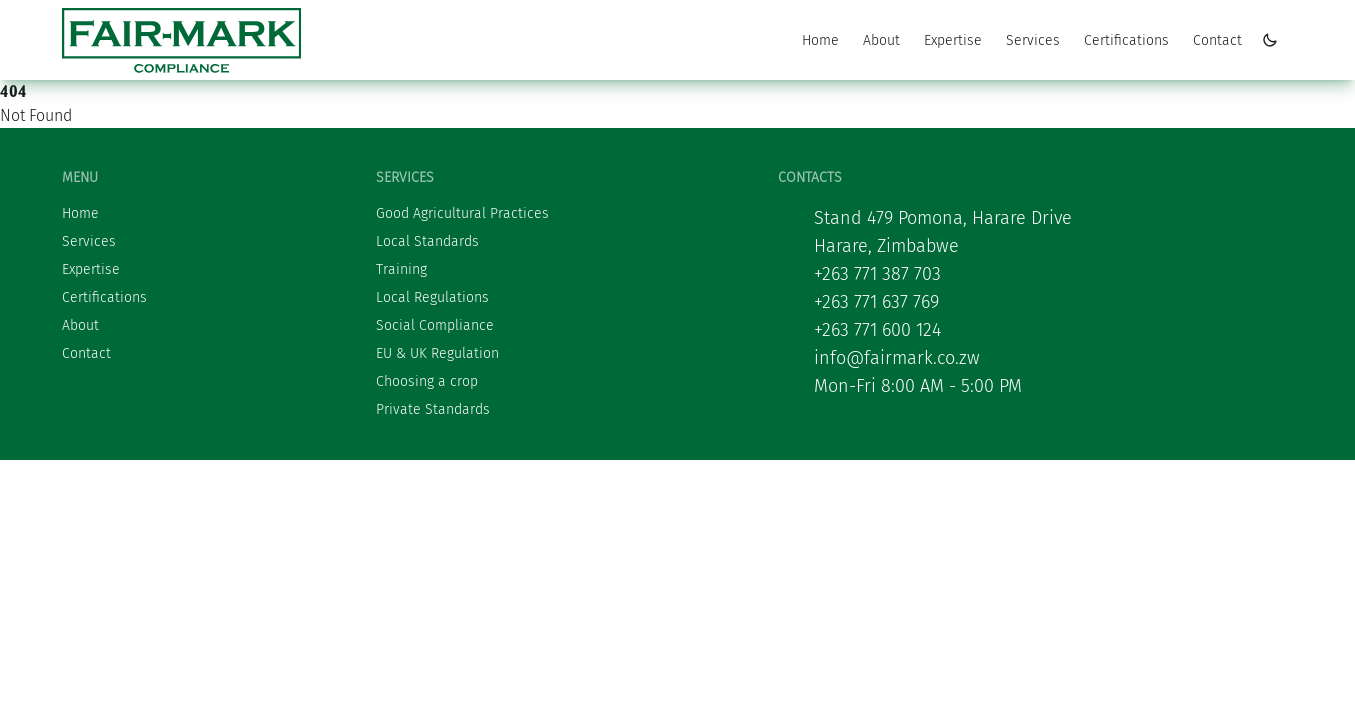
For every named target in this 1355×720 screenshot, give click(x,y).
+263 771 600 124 (877, 330)
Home (820, 40)
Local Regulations (432, 297)
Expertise (953, 40)
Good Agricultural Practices (462, 213)
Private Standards (433, 409)
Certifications (1126, 40)
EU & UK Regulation (437, 353)
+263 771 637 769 (876, 302)
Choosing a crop (427, 381)
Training (401, 269)
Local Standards (427, 241)
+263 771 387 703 (877, 274)
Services (1033, 40)
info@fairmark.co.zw (897, 358)
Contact (1217, 40)
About (881, 40)
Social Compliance (435, 325)
